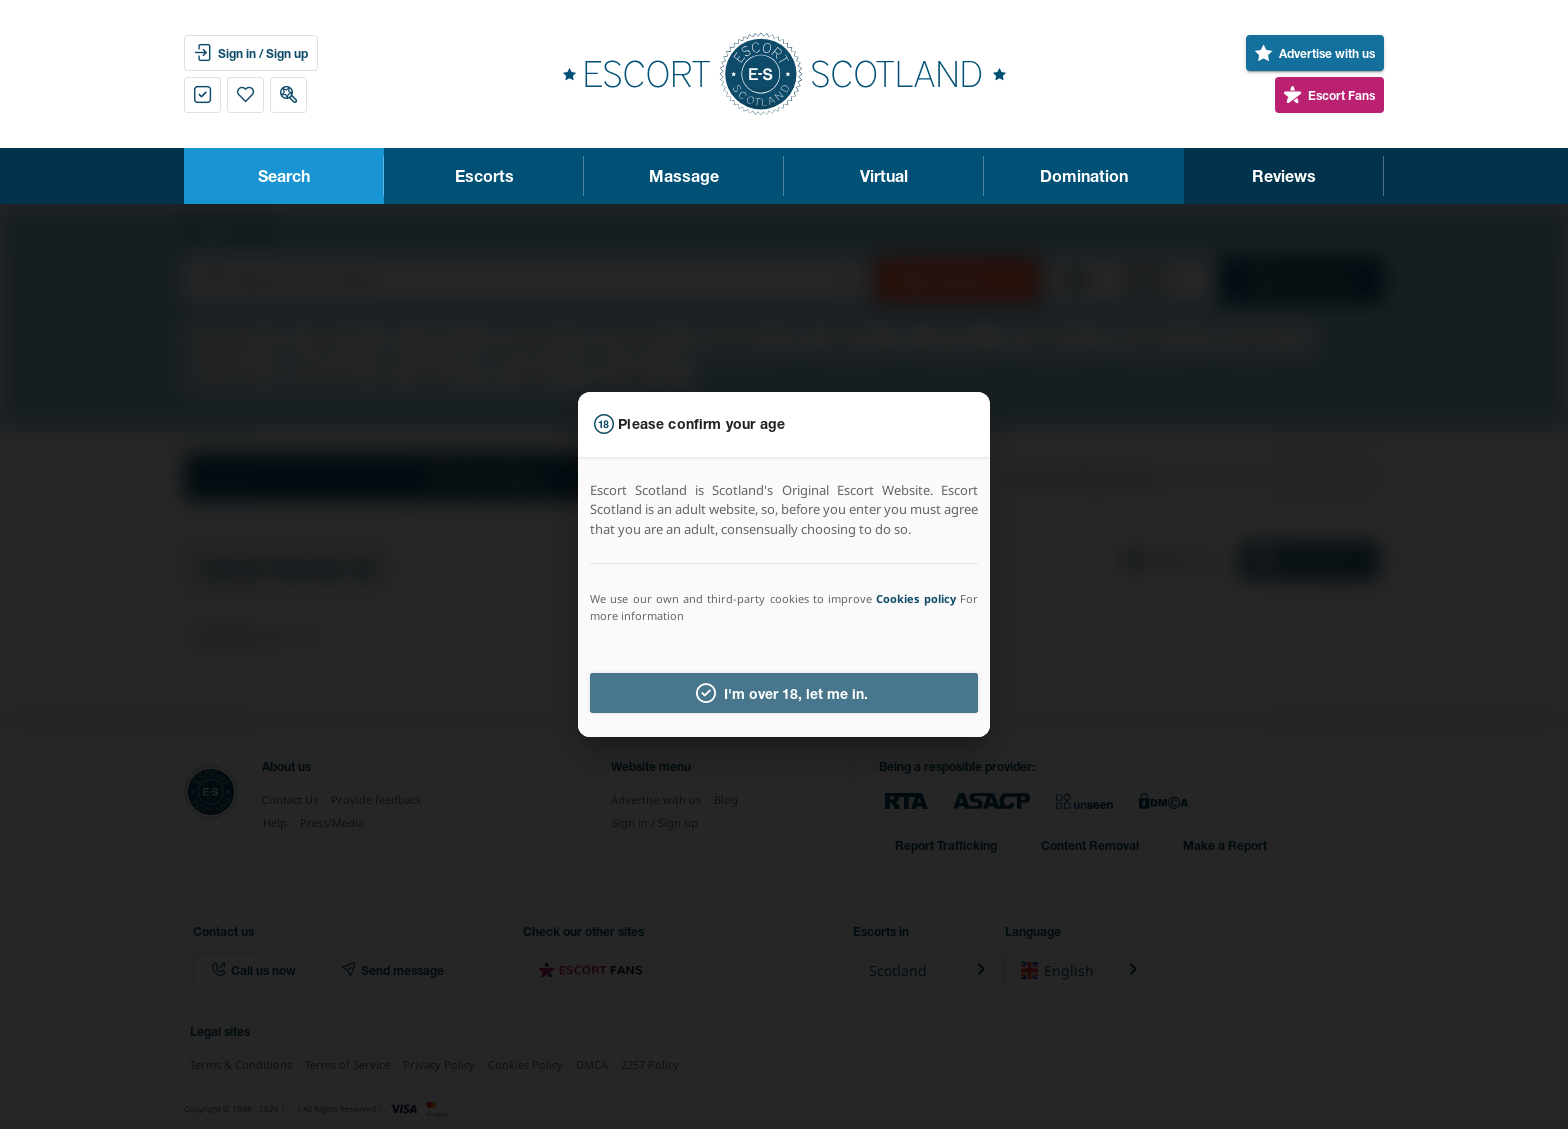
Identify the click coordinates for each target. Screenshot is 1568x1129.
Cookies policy (915, 598)
